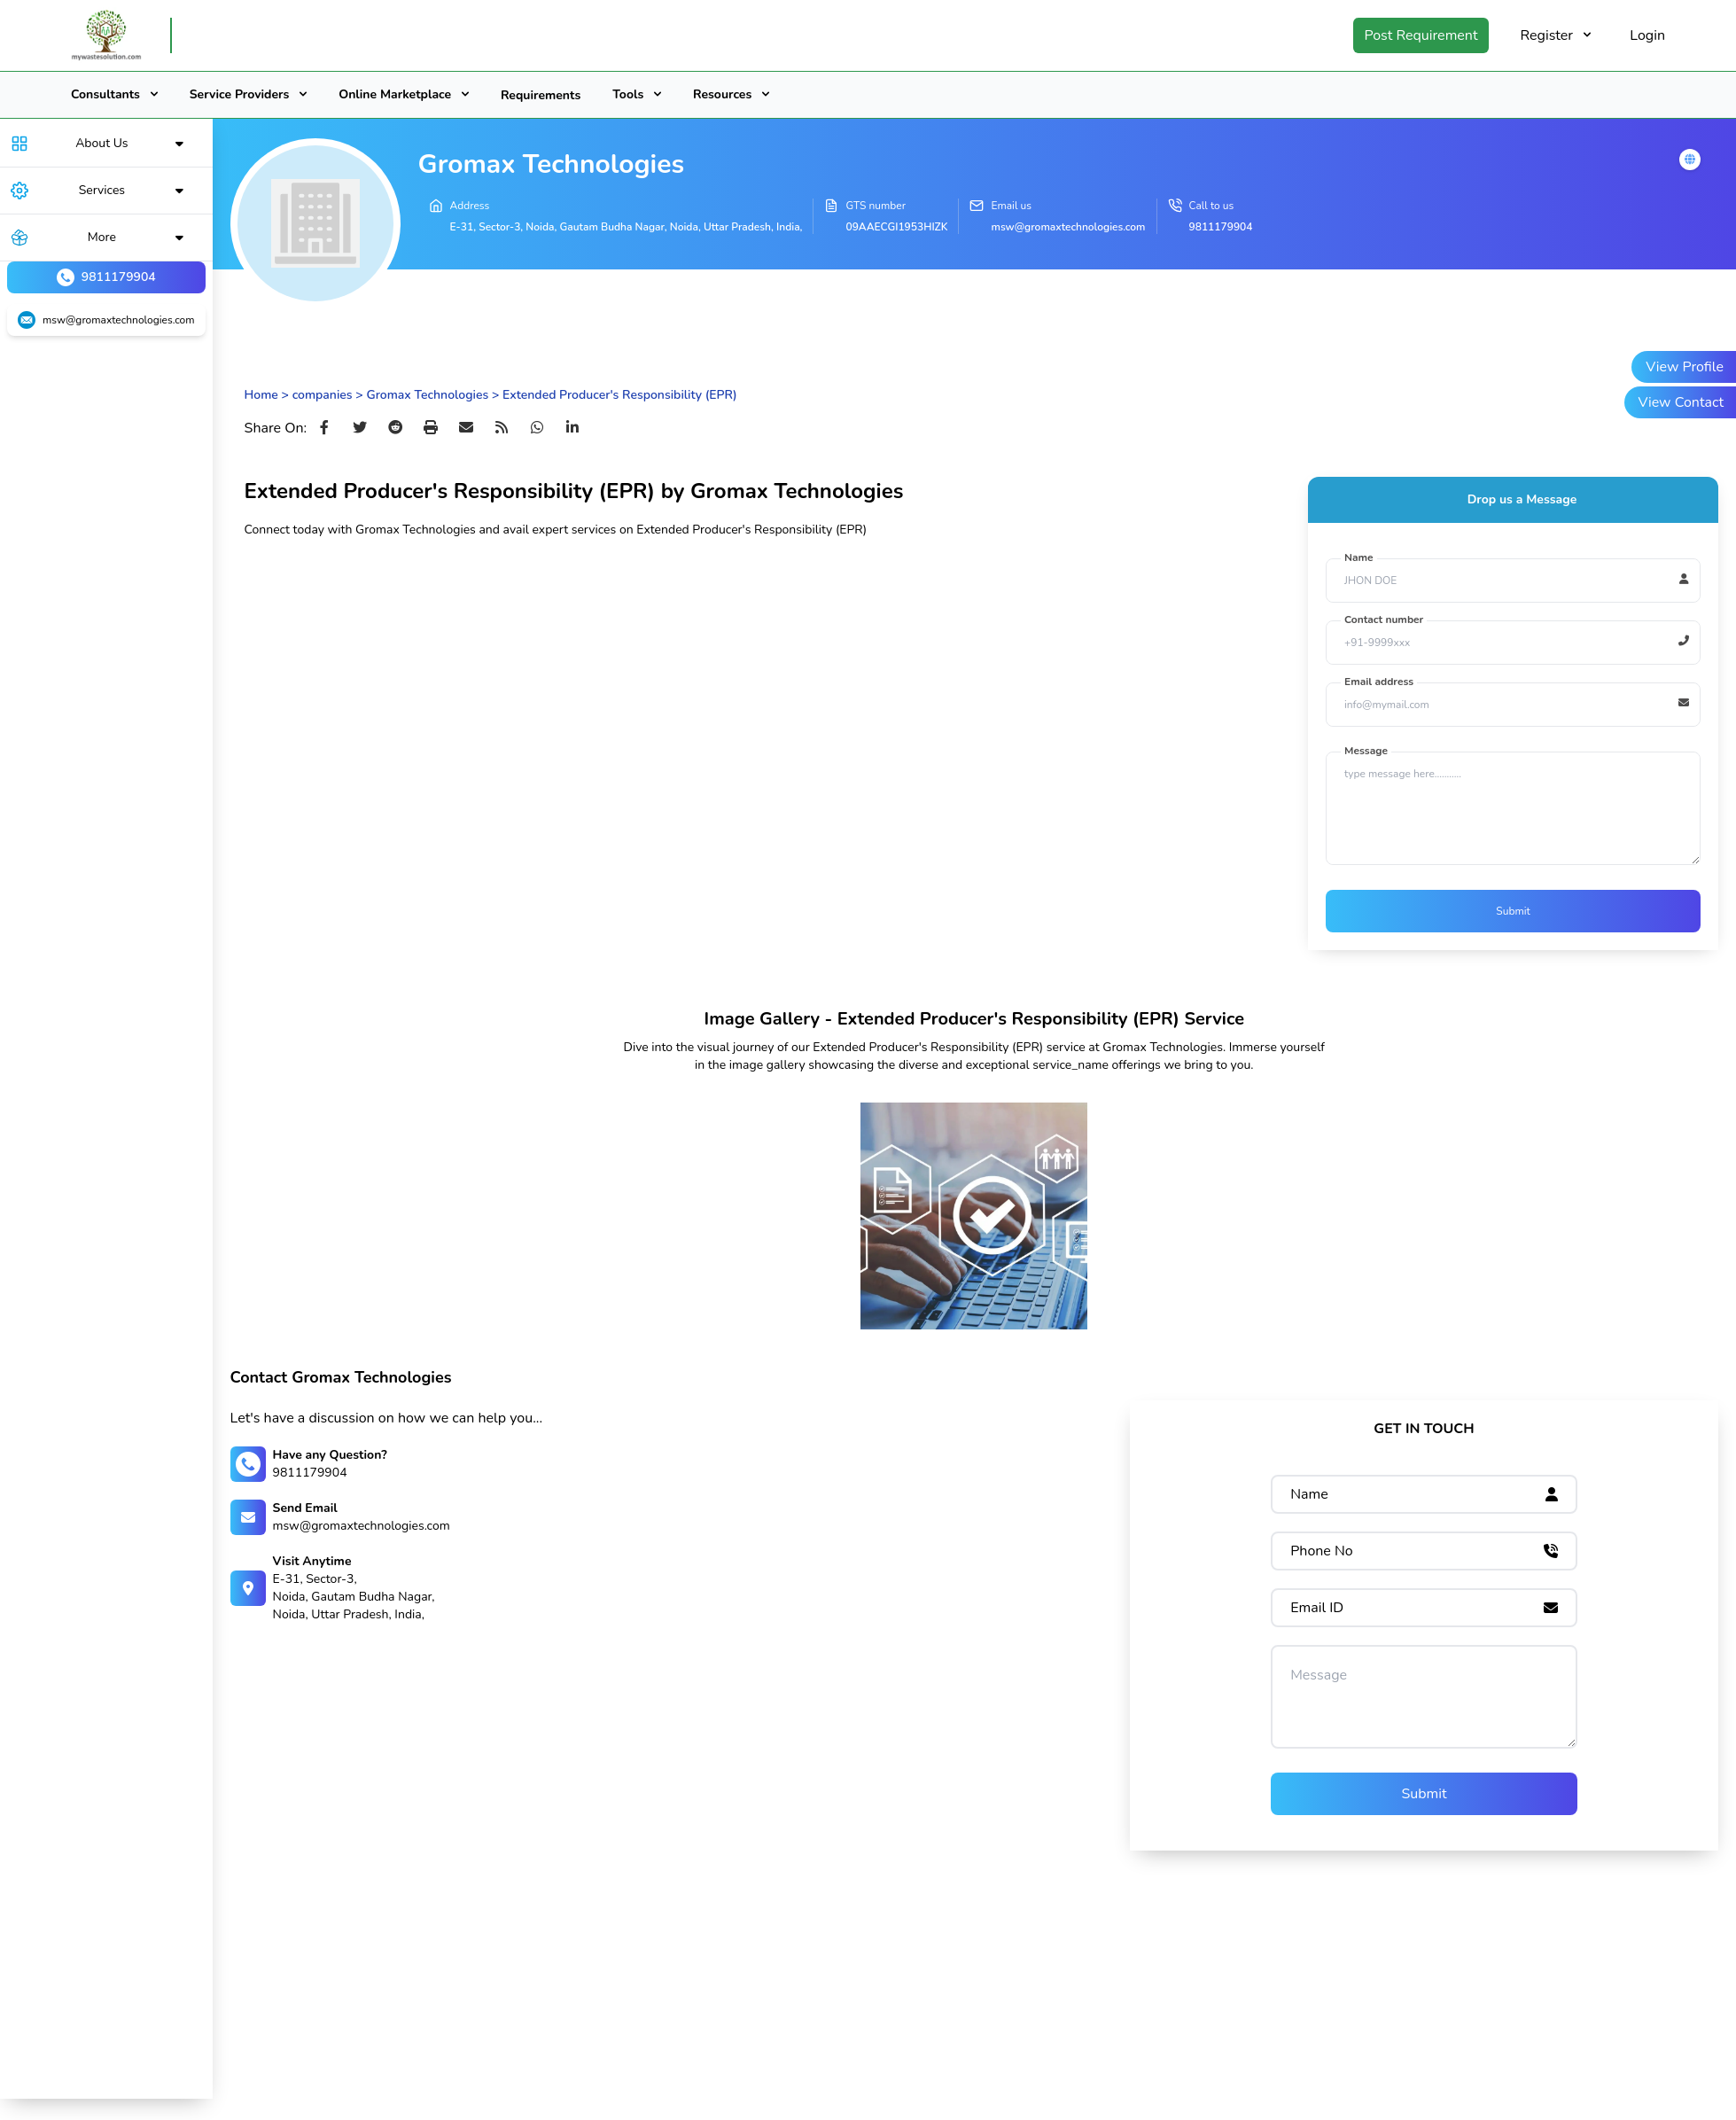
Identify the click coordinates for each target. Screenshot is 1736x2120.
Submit (1513, 911)
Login (1647, 35)
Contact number (1383, 619)
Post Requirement (1420, 35)
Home (261, 394)
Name (1359, 557)
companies (322, 394)
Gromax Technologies (427, 394)
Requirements (540, 95)
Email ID (1316, 1607)
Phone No (1321, 1551)
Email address (1378, 681)
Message (1366, 751)
